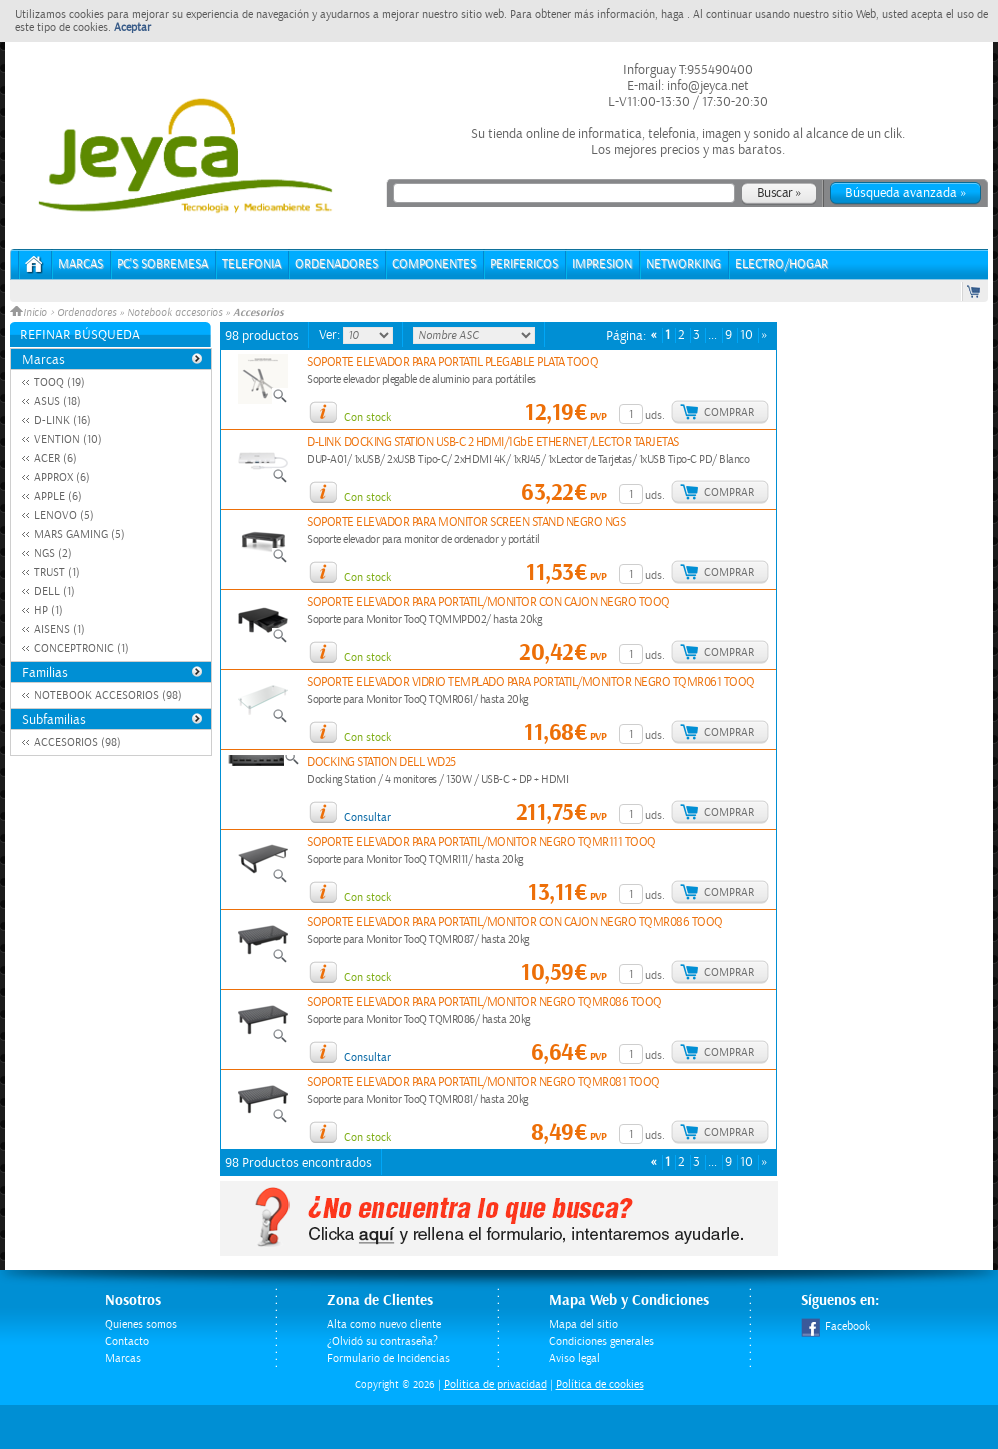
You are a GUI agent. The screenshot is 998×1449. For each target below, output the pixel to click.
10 (746, 335)
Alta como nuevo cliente (384, 1324)
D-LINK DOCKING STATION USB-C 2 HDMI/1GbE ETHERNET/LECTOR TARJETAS (493, 442)
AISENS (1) (59, 629)
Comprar (729, 412)
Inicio (30, 313)
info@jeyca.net (706, 86)
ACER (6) (55, 458)
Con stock (367, 417)
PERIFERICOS (524, 264)
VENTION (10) (68, 439)
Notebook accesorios (174, 313)
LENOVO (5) (64, 515)
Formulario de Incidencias (388, 1358)
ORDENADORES (336, 264)
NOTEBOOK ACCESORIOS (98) (108, 695)
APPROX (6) (62, 477)
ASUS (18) (57, 401)
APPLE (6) (58, 496)
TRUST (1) (57, 572)
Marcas (80, 264)
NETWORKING (683, 264)
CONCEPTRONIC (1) (81, 648)
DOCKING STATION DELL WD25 (381, 762)
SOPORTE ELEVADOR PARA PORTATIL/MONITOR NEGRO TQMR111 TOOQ (481, 842)
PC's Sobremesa (162, 264)
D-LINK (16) (62, 420)
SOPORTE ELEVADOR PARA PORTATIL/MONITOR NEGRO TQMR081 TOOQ (483, 1082)
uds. (655, 415)
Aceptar (132, 27)
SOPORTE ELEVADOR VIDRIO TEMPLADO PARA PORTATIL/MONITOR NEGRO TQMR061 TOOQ (531, 682)
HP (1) (48, 610)
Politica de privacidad (495, 1384)
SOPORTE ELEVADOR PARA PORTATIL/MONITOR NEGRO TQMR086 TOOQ (484, 1002)
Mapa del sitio (583, 1324)
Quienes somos (141, 1324)
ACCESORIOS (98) (77, 742)
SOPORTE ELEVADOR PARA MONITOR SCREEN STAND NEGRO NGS (466, 522)
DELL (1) (54, 591)
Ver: (331, 335)
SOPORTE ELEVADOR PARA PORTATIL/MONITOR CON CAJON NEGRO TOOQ (488, 602)
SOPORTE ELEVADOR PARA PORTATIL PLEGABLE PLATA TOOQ (452, 362)
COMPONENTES (434, 264)
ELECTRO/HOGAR (781, 264)
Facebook (835, 1326)
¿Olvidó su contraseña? (382, 1341)
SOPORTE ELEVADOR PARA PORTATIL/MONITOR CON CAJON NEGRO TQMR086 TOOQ (515, 922)
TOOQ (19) (59, 382)
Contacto (127, 1341)
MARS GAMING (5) (79, 534)
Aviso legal (574, 1358)
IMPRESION (602, 264)
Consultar (367, 817)
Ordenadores (86, 313)
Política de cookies (600, 1384)
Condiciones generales (601, 1341)
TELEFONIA (251, 264)
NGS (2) (53, 553)
